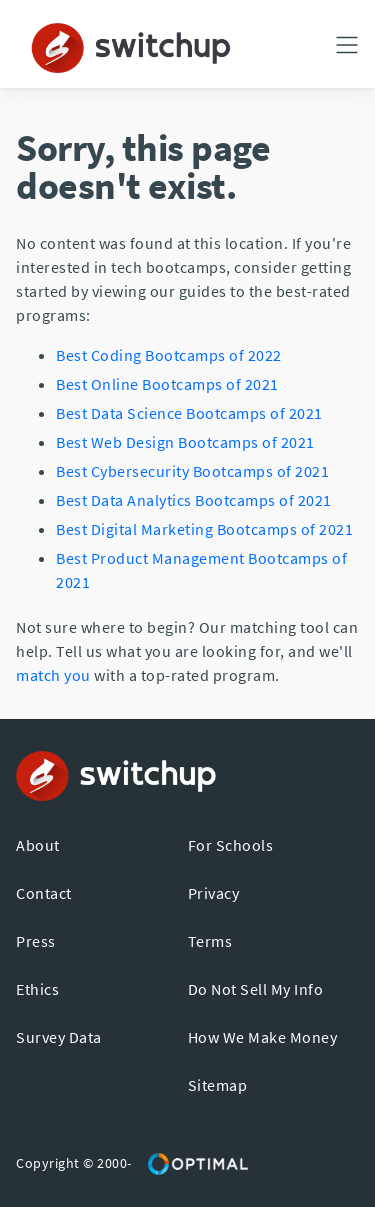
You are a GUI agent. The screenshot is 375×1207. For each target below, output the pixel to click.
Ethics (37, 989)
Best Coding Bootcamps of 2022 (169, 355)
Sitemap (218, 1085)
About (38, 845)
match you (53, 675)
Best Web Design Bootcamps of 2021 (185, 442)
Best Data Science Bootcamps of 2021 (189, 413)
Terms (210, 941)
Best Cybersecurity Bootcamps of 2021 (192, 471)
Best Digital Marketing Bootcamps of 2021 (204, 529)
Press (36, 941)
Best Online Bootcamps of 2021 (167, 384)
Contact (44, 893)
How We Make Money (263, 1037)
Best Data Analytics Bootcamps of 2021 (194, 500)
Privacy (214, 893)
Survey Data (59, 1037)
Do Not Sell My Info (256, 989)
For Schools (231, 845)
